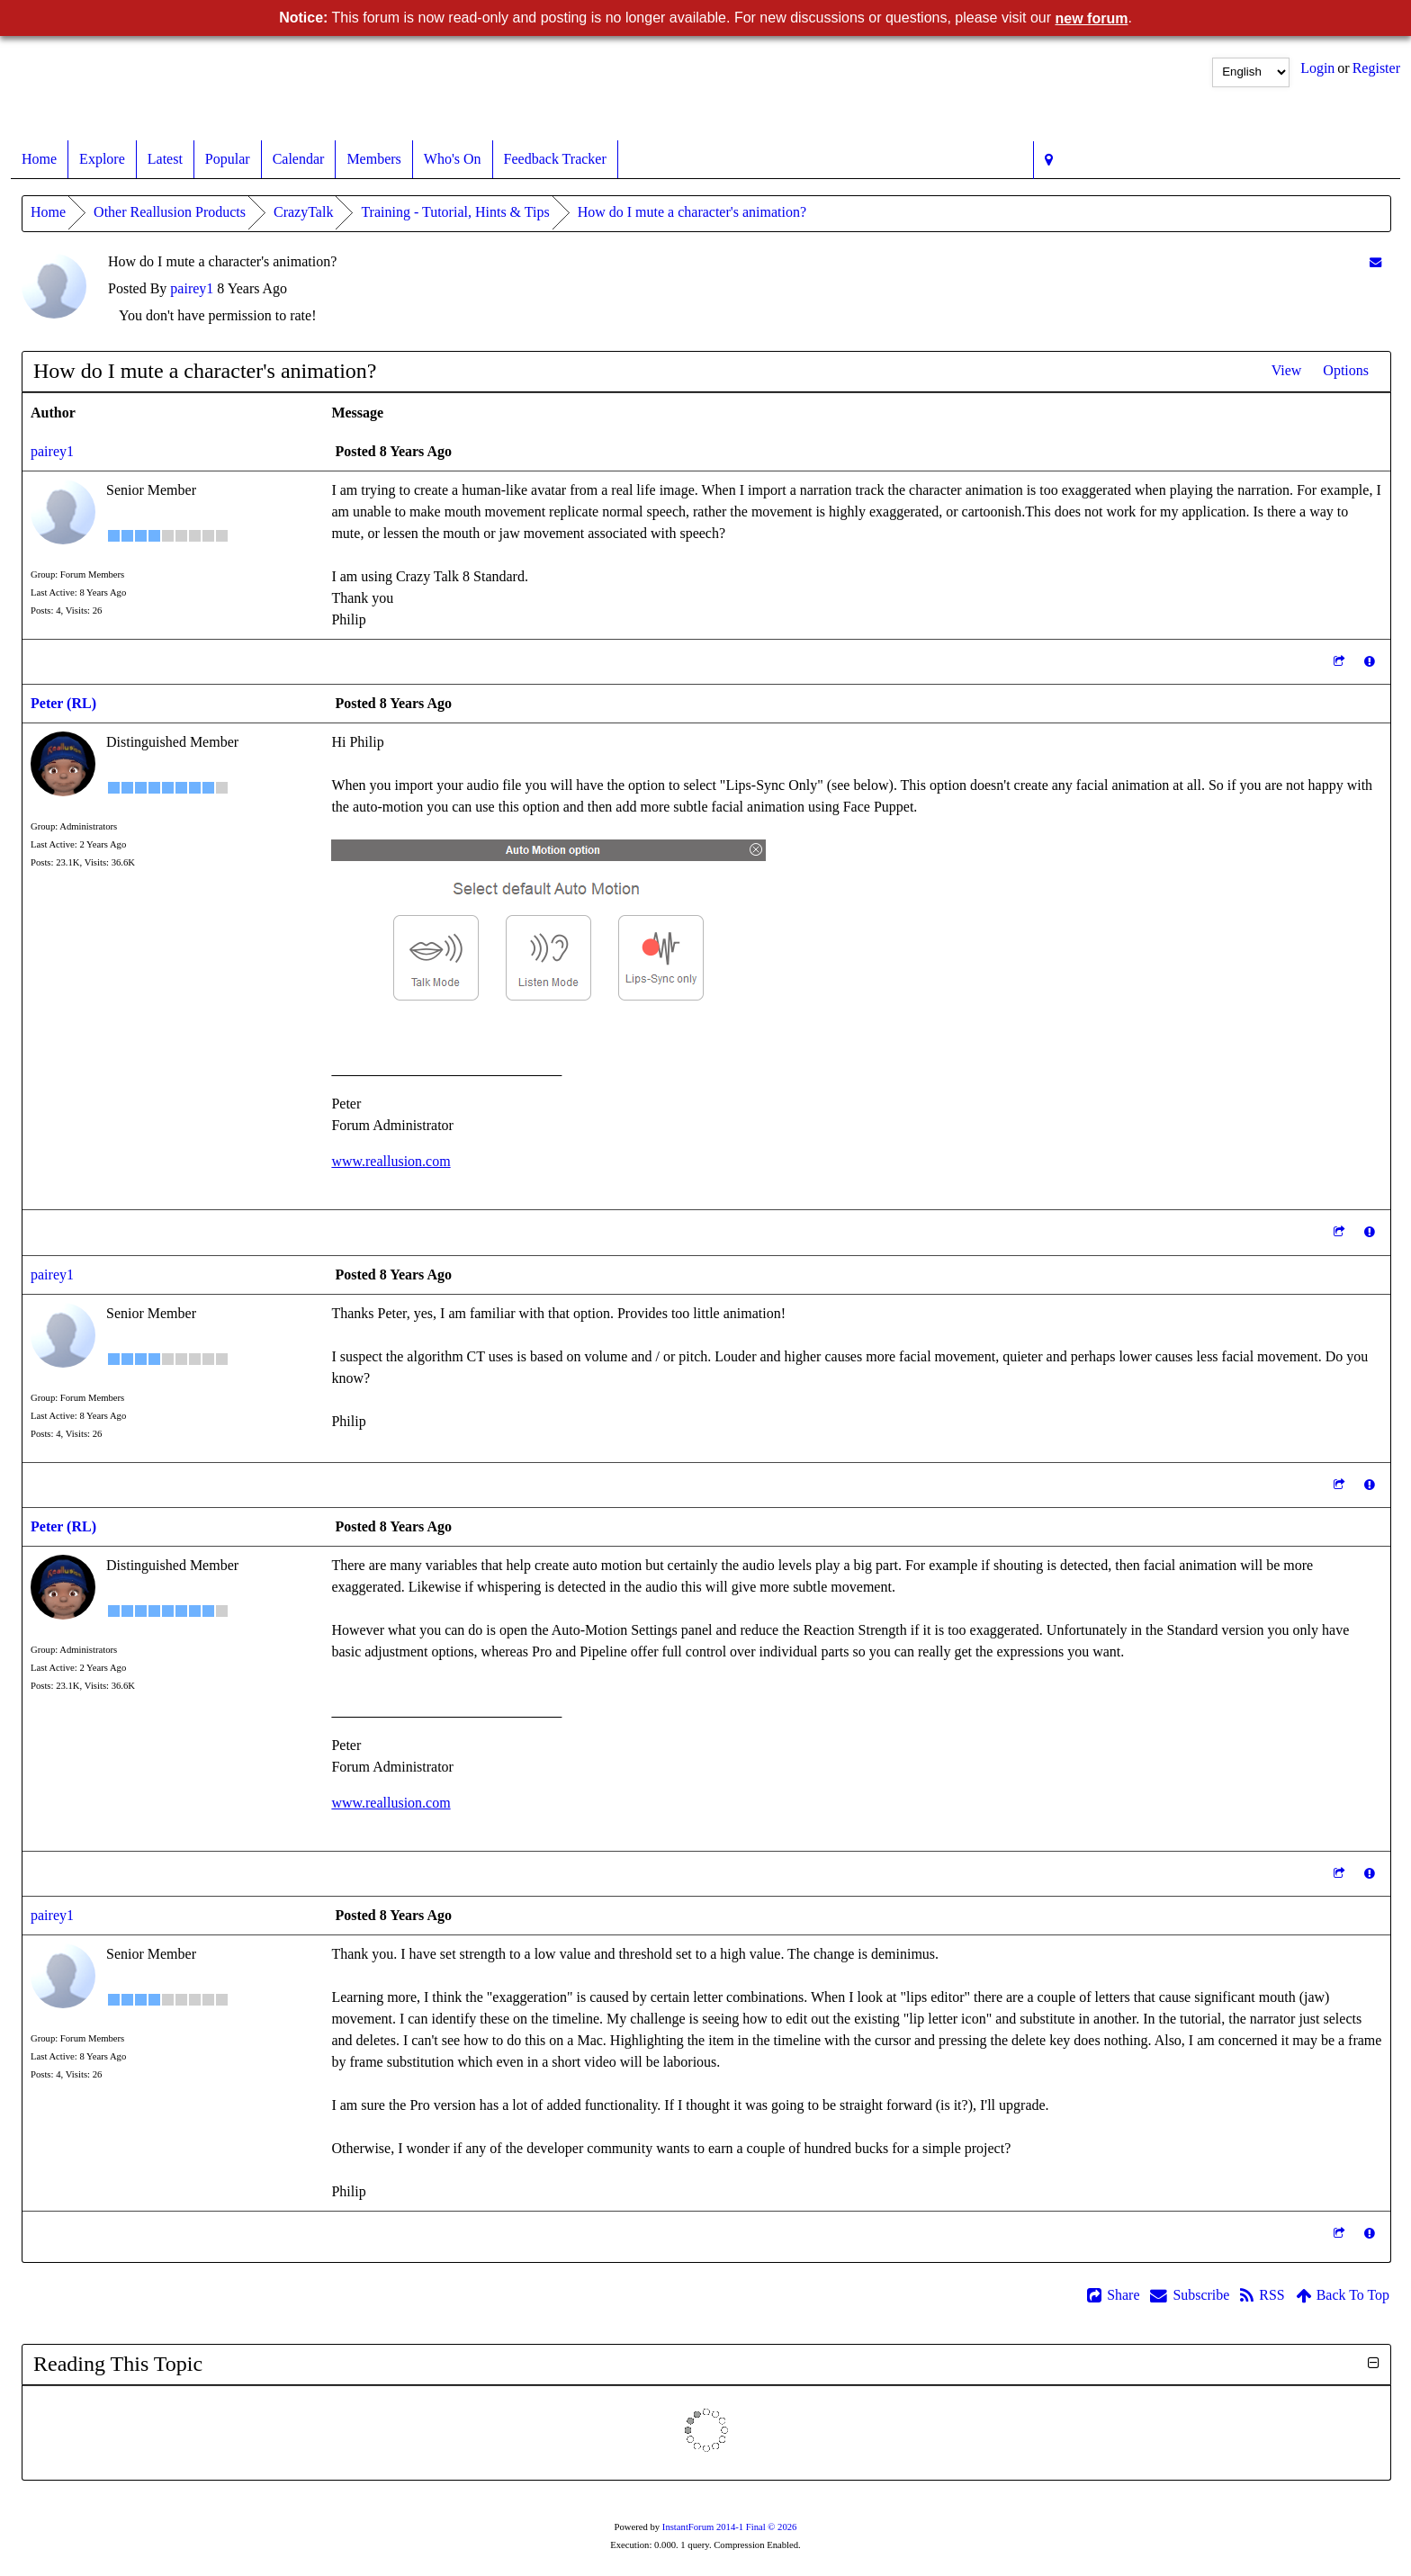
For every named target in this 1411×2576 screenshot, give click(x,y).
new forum (1092, 18)
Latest (165, 159)
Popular (227, 159)
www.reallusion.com (390, 1161)
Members (373, 159)
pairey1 (191, 288)
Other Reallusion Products (170, 212)
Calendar (299, 159)
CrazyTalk (303, 212)
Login (1317, 68)
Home (39, 159)
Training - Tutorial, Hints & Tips (455, 212)
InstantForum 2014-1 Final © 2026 (729, 2527)
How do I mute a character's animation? (692, 212)
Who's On (452, 159)
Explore (102, 159)
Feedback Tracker (555, 159)
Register (1376, 68)
